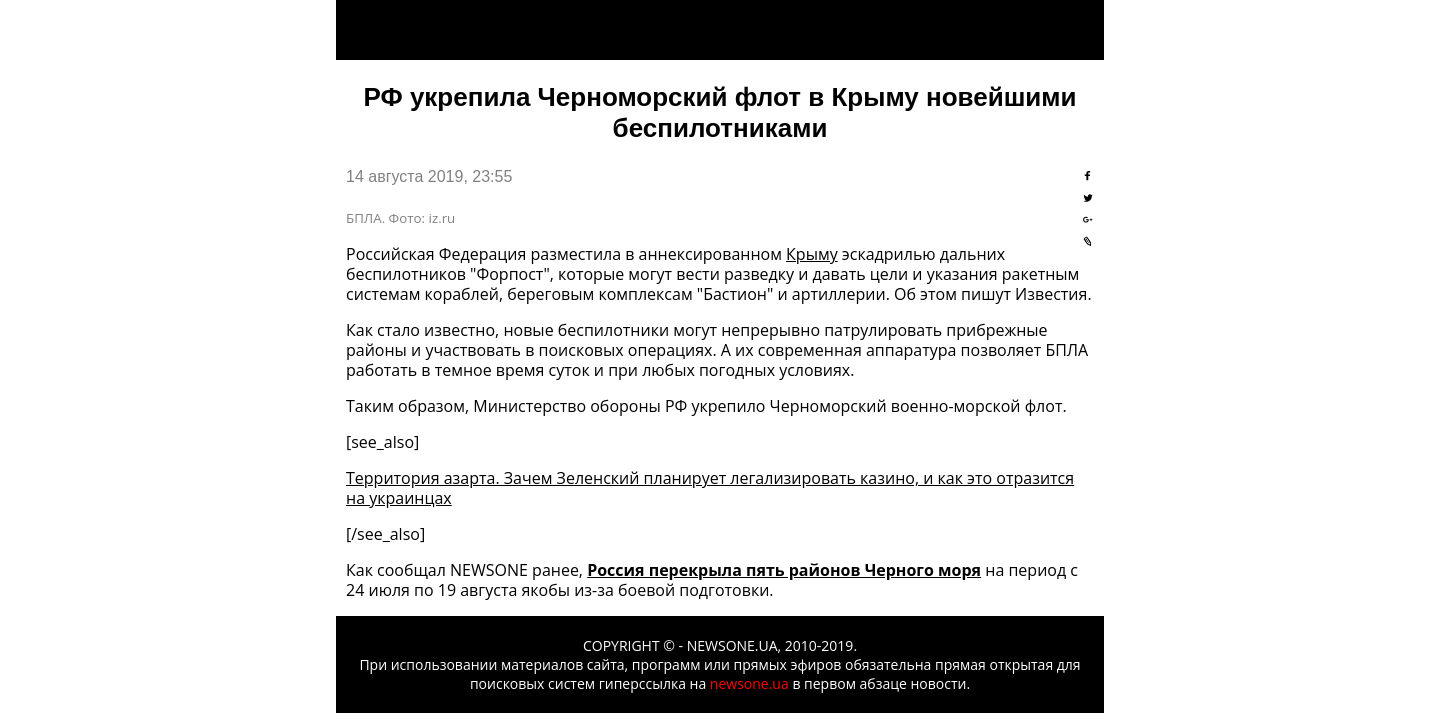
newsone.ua (749, 683)
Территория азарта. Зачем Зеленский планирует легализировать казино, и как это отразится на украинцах (710, 488)
